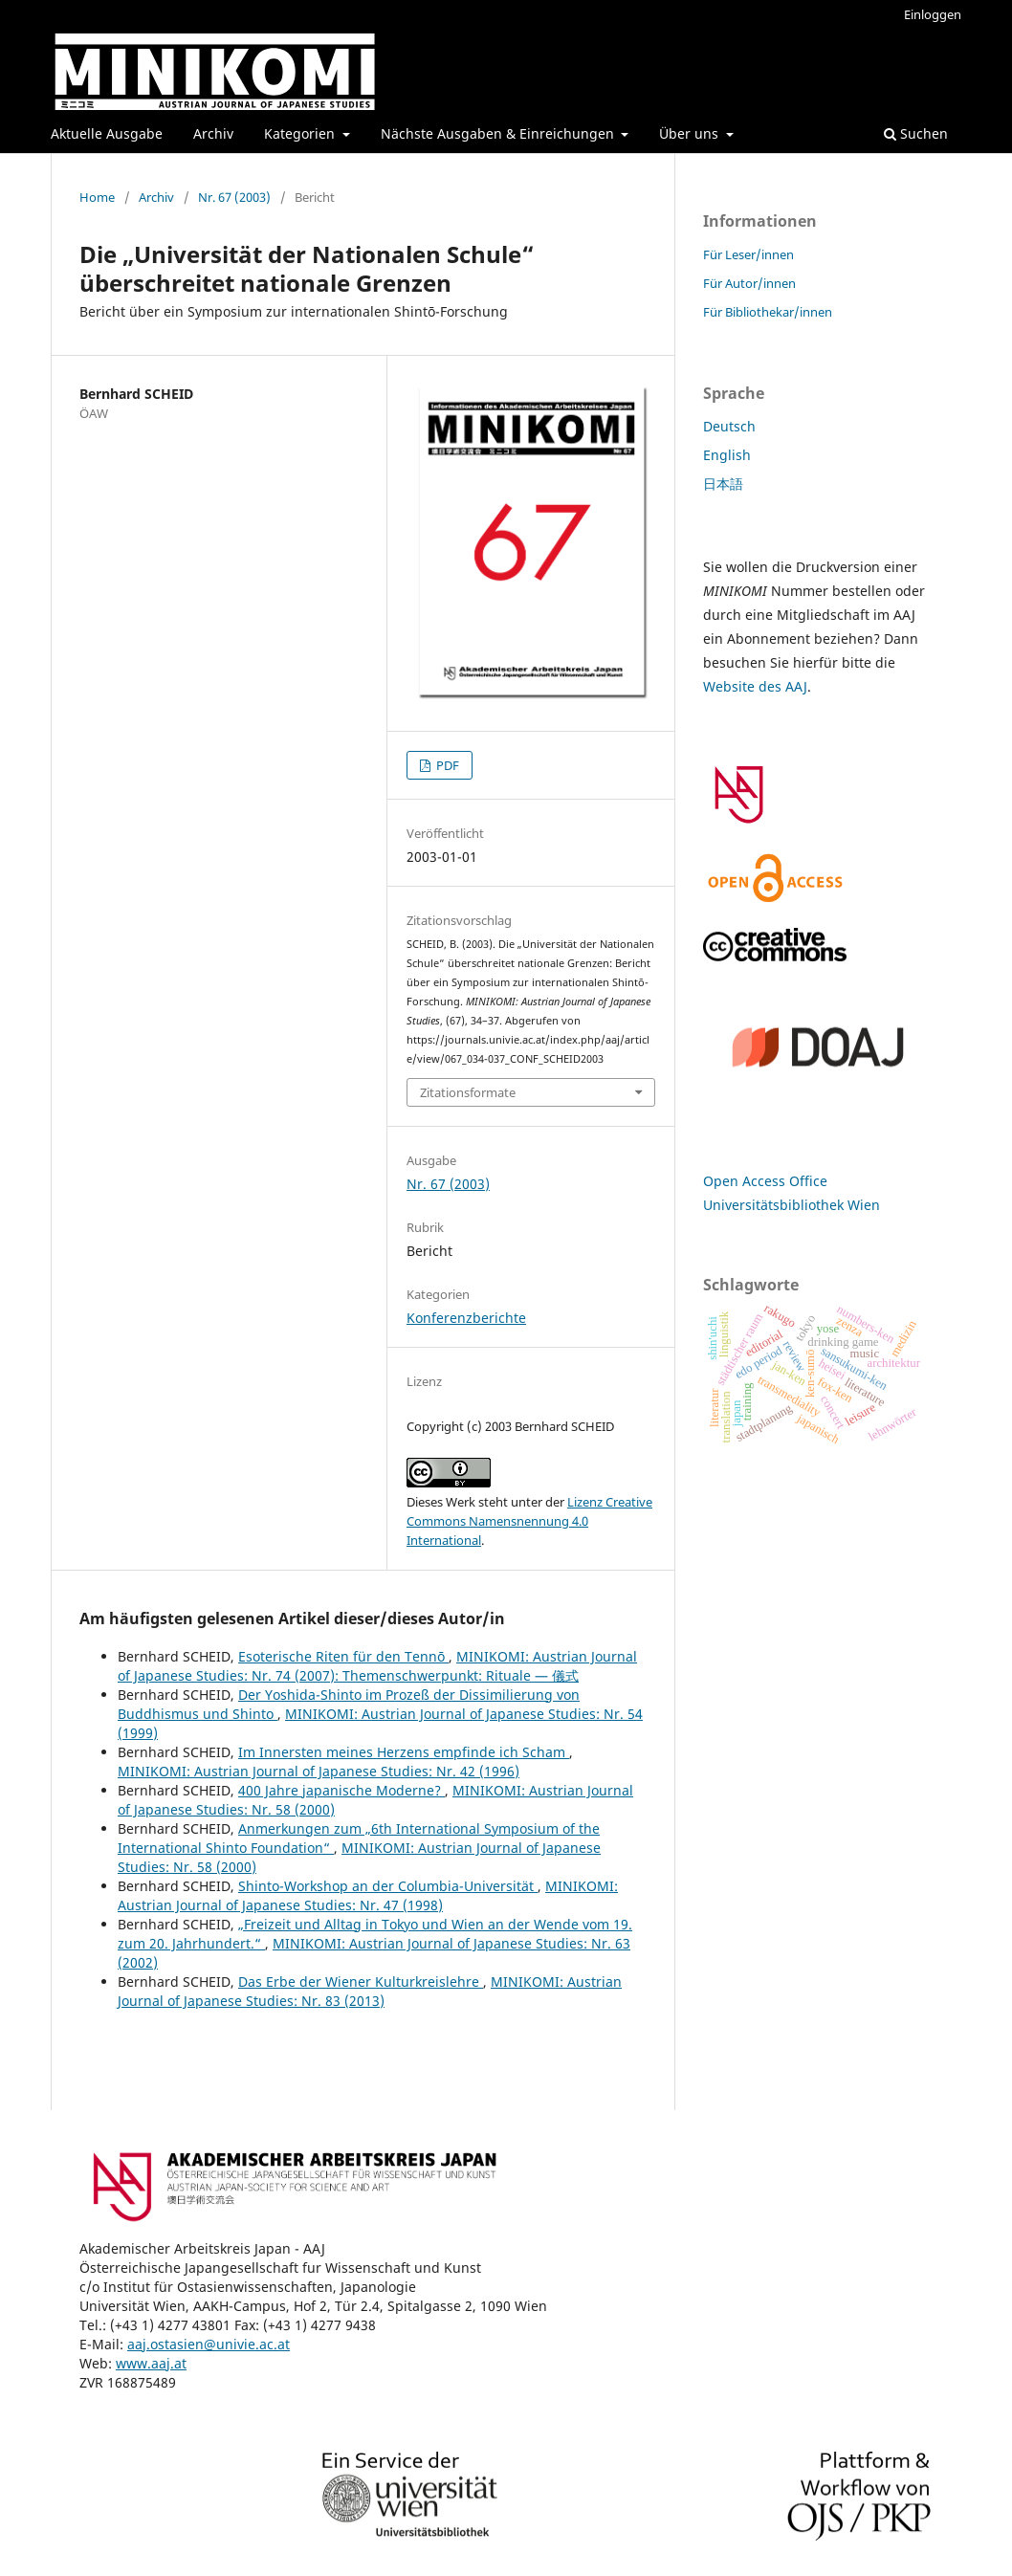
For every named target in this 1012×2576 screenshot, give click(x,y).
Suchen (916, 133)
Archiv (213, 133)
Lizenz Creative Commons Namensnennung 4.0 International (529, 1521)
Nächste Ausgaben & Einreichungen (499, 133)
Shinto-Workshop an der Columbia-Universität (388, 1886)
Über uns (690, 133)
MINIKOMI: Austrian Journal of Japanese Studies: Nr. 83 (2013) (370, 1991)
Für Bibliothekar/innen (767, 311)
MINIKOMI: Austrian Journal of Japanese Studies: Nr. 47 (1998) (368, 1895)
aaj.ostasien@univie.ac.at (208, 2344)
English (727, 455)
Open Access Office (765, 1181)
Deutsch (729, 426)
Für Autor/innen (749, 283)
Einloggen (932, 14)
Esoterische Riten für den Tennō (343, 1656)
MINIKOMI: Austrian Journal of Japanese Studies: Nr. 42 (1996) (318, 1771)
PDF (446, 765)
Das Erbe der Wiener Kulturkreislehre (360, 1981)
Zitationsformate (468, 1092)
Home (97, 197)
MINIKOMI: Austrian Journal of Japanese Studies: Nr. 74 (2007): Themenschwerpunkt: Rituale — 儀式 (377, 1665)
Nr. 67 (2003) (234, 197)
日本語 (723, 483)
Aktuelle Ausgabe (107, 133)
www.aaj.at (151, 2363)
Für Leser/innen (748, 254)
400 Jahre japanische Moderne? (341, 1790)
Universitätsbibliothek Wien (791, 1205)
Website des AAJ (755, 686)
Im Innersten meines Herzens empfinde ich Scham (403, 1752)
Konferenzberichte (466, 1318)
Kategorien (301, 133)
